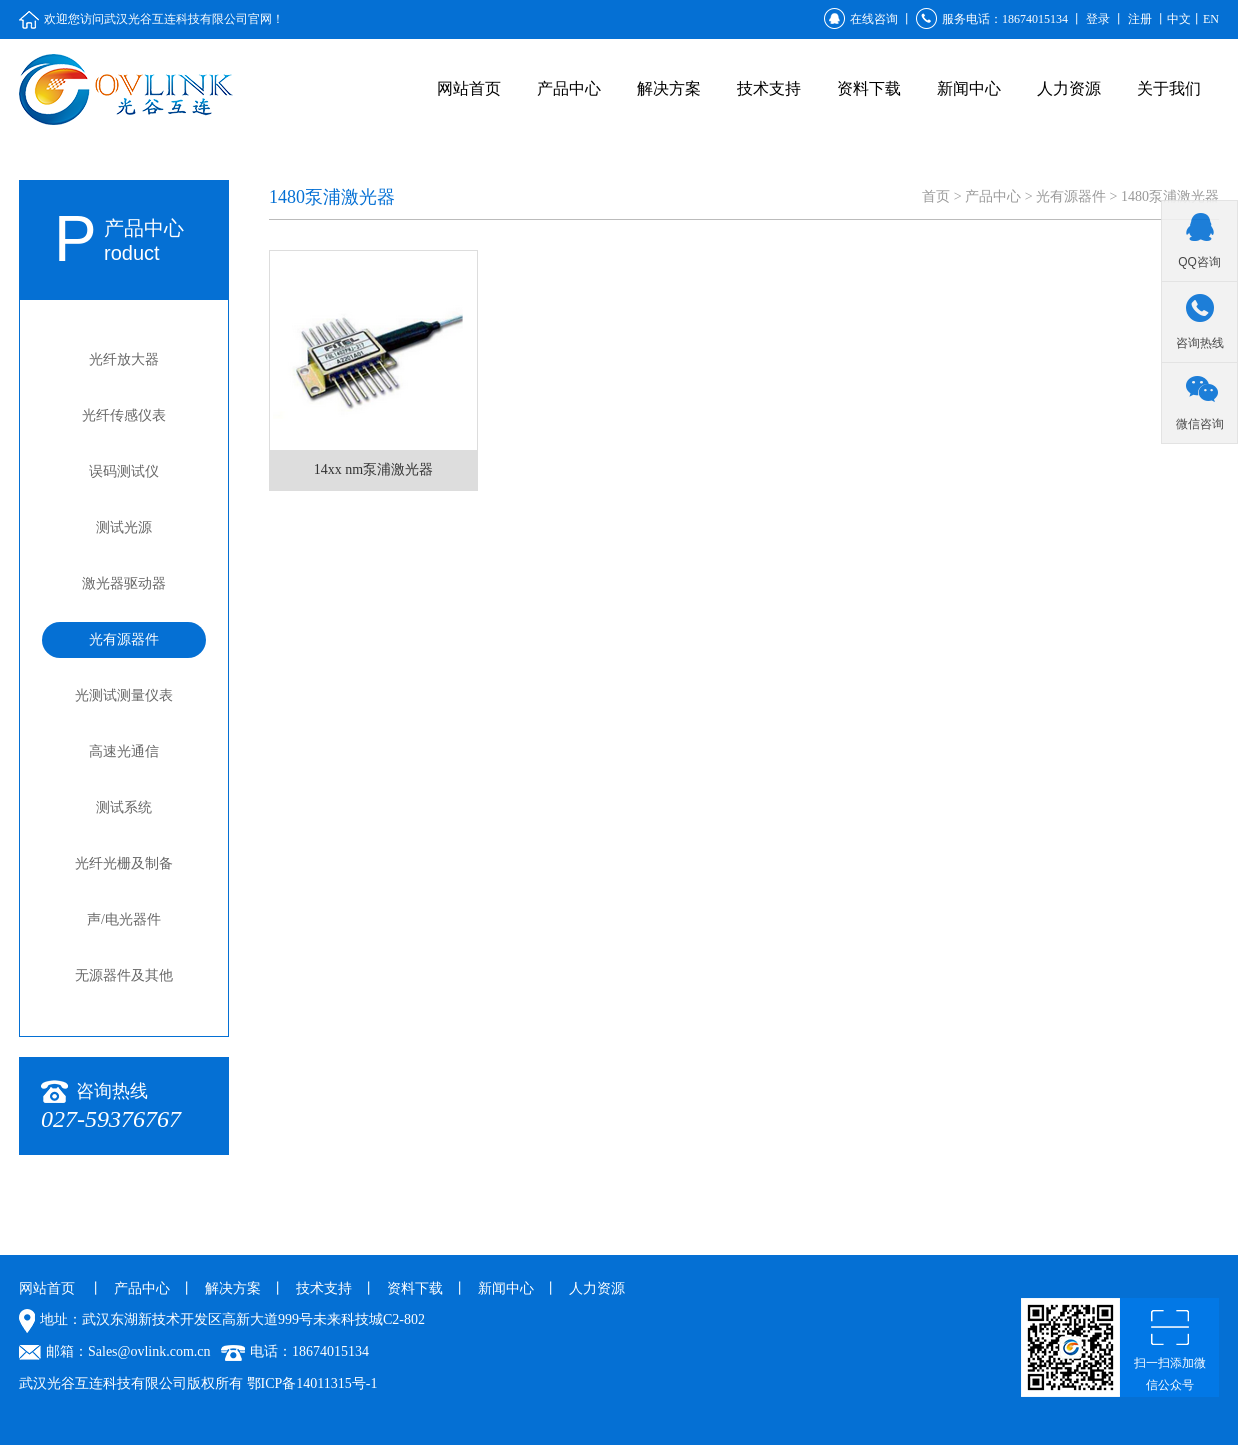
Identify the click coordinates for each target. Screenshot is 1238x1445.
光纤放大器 (124, 359)
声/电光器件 (124, 919)
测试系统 (124, 807)
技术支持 (769, 88)
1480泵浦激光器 (1170, 196)
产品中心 (569, 88)
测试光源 (124, 527)
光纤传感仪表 (124, 415)
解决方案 (669, 88)
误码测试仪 (124, 471)
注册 (1140, 19)
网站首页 (469, 88)
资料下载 (869, 88)
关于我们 (1169, 88)
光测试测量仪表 (124, 695)
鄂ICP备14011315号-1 (312, 1383)
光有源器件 (124, 639)
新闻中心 (969, 88)
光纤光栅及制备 (124, 863)
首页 (936, 196)
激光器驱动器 (124, 583)
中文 (1179, 19)
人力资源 (1069, 88)
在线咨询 (861, 19)
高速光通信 (124, 751)
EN (1211, 19)
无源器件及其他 (124, 975)
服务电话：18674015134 (992, 19)
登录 (1098, 19)
